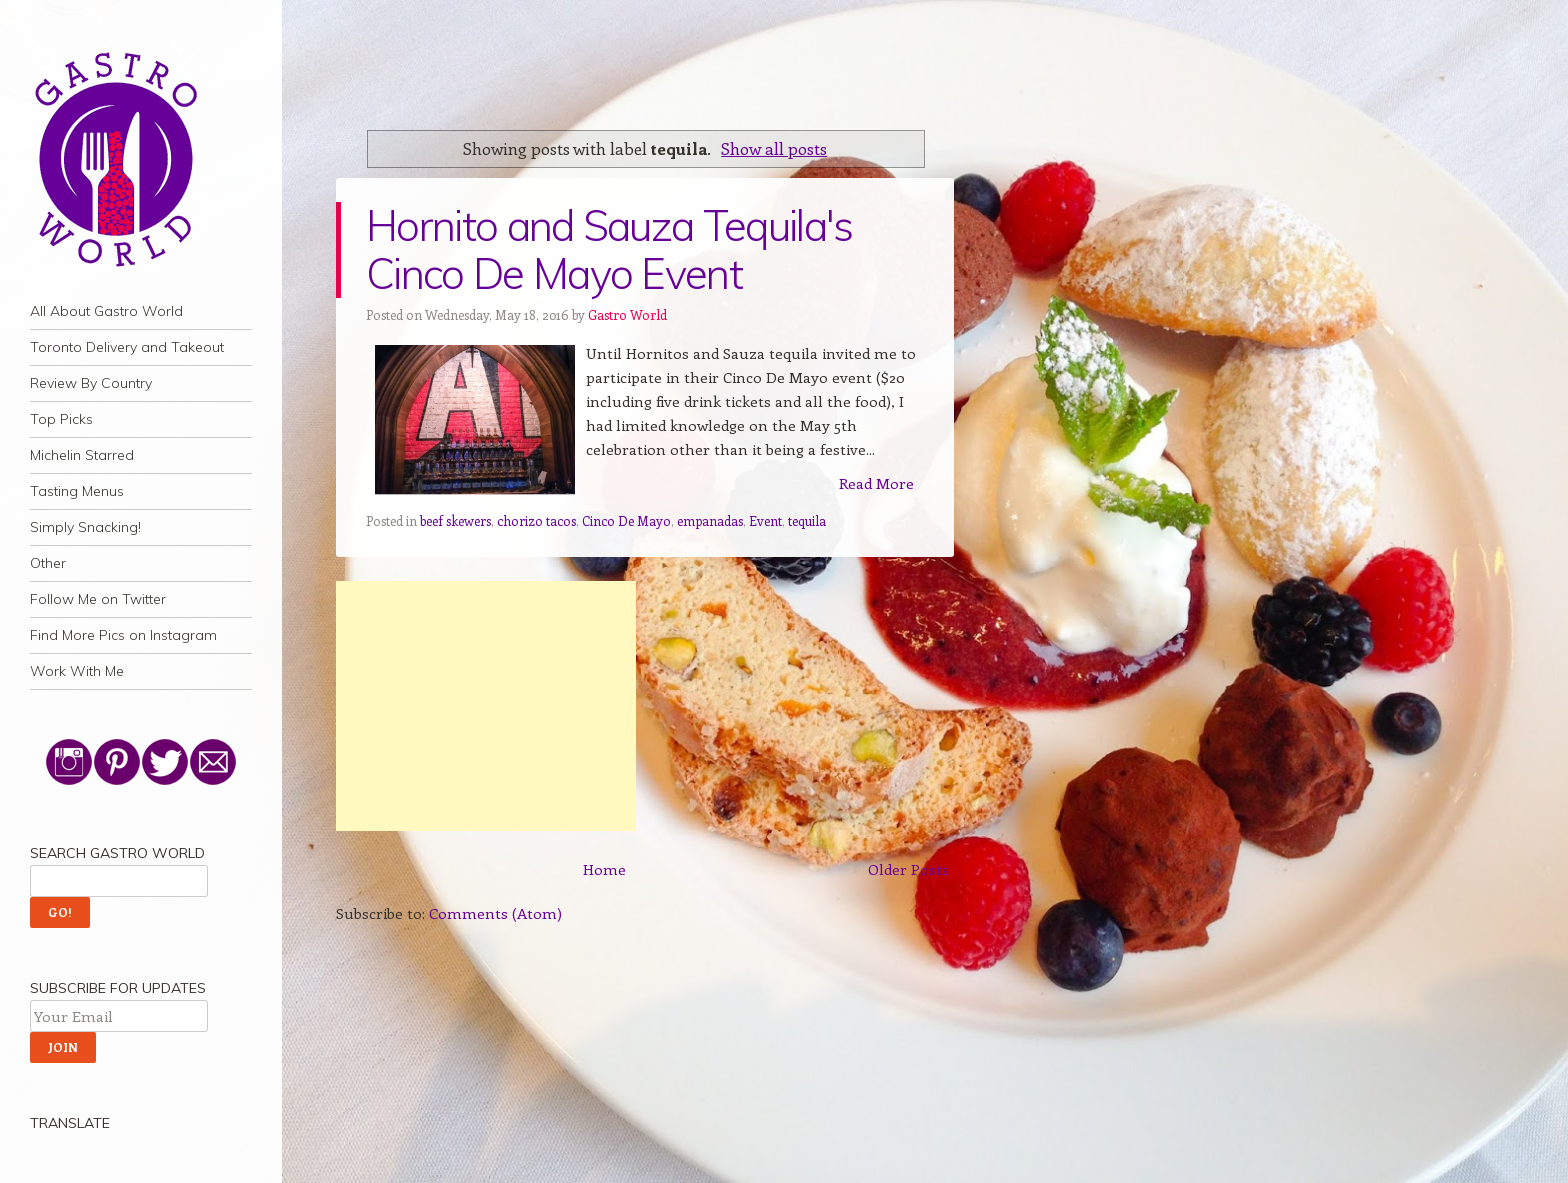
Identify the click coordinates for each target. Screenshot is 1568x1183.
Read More (876, 483)
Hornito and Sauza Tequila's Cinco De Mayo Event (609, 249)
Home (604, 869)
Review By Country (91, 383)
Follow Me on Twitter (98, 599)
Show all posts (774, 148)
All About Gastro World (106, 311)
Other (48, 563)
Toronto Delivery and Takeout (127, 347)
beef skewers (455, 520)
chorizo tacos (536, 520)
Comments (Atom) (495, 913)
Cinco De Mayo (626, 520)
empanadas (710, 520)
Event (765, 520)
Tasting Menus (77, 491)
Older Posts (908, 869)
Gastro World (627, 314)
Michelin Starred (82, 455)
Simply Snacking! (85, 527)
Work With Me (77, 671)
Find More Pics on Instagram (123, 635)
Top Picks (61, 419)
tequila (807, 520)
